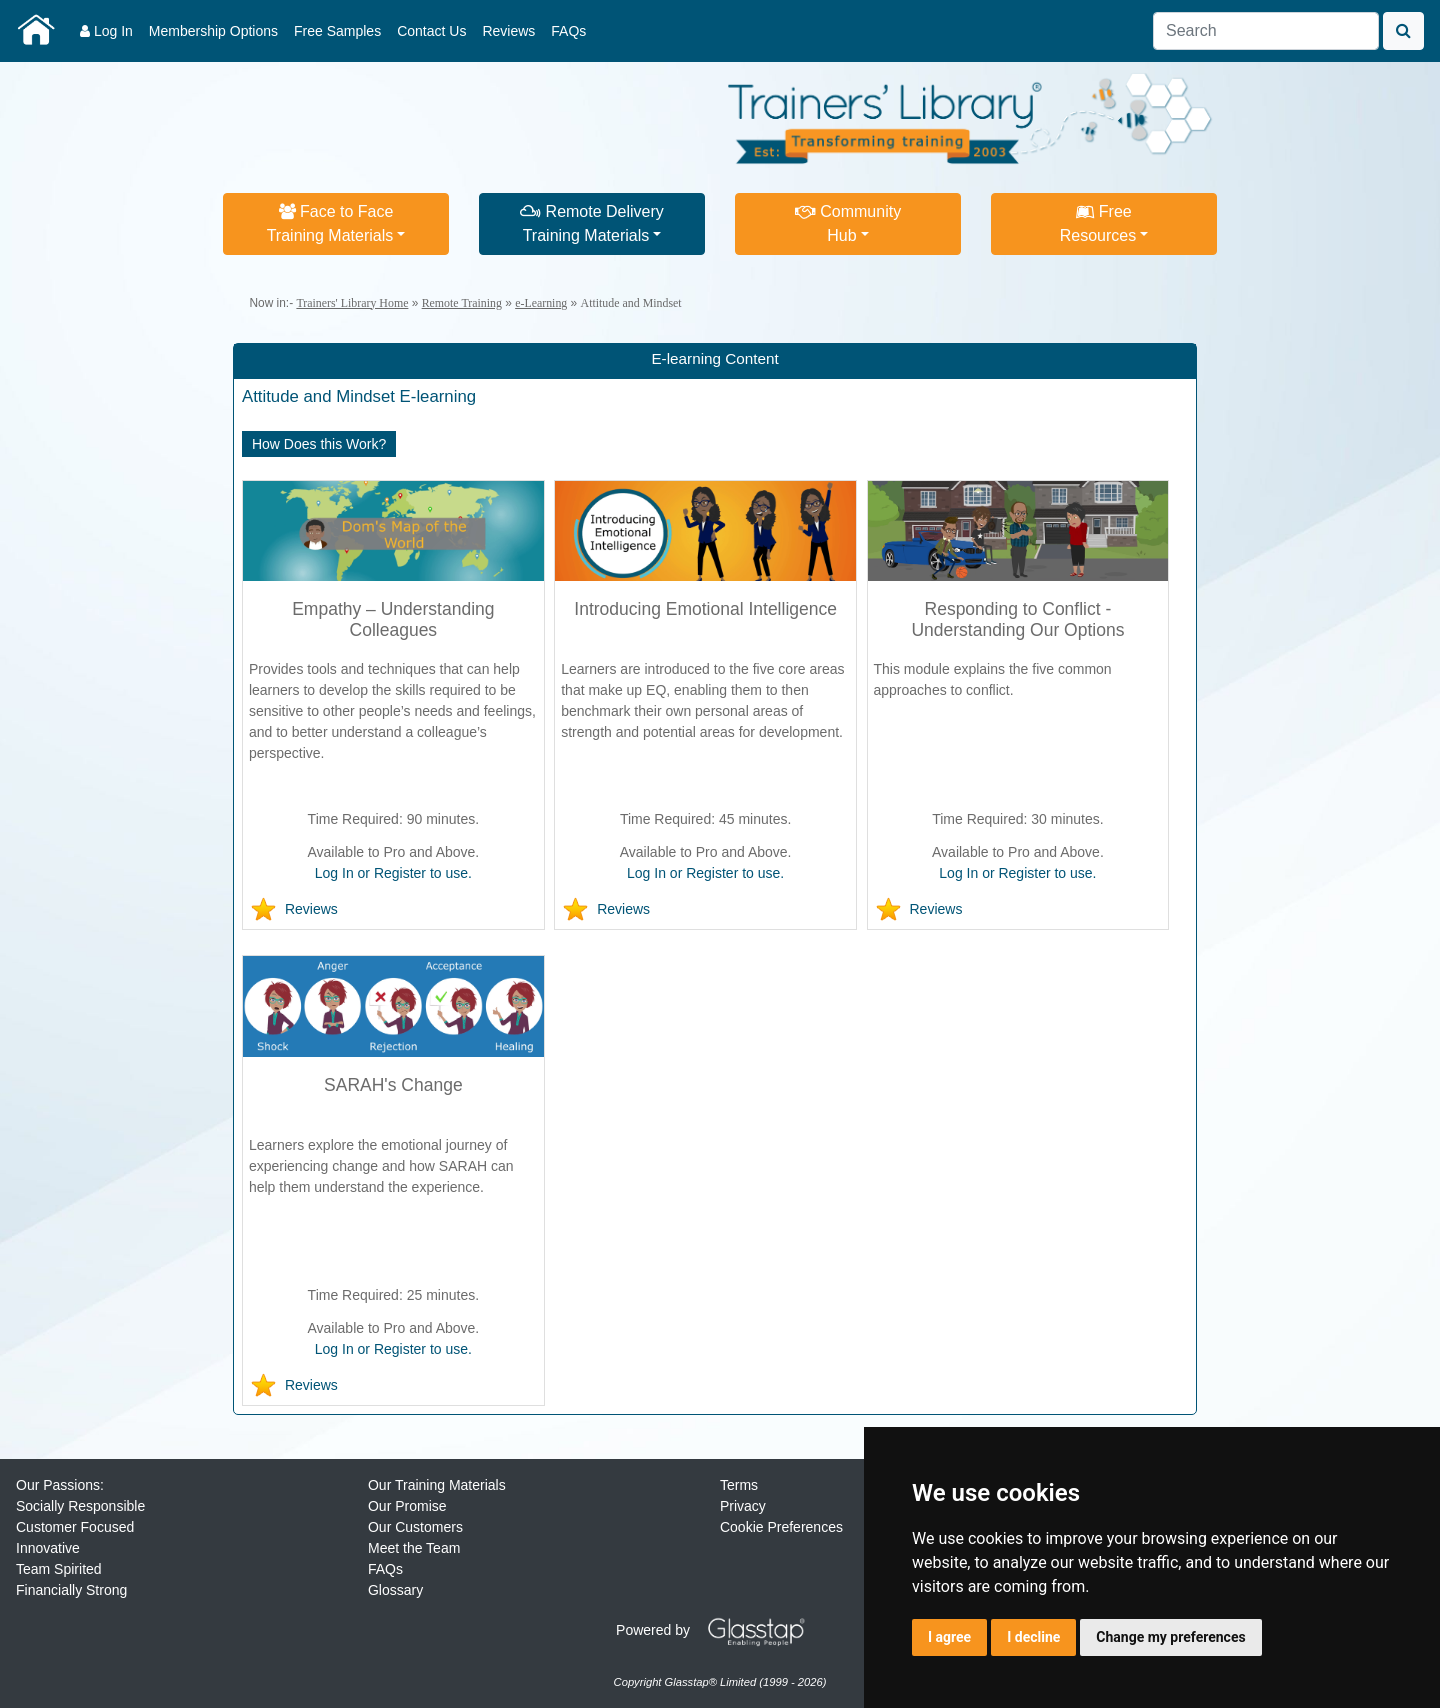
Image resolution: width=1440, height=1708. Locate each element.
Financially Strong (71, 1590)
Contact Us (431, 31)
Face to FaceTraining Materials (330, 223)
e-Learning (541, 303)
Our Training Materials (437, 1485)
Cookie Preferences (781, 1527)
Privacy (743, 1506)
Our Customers (415, 1527)
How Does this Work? (319, 444)
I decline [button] (1033, 1637)
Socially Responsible (80, 1506)
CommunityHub (848, 223)
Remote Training (462, 303)
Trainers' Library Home (352, 303)
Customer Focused (75, 1527)
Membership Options (213, 31)
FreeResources (1098, 223)
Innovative (48, 1548)
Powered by (718, 1630)
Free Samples (337, 31)
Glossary (395, 1590)
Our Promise (407, 1506)
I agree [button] (949, 1637)
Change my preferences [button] (1170, 1637)
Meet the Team (414, 1548)
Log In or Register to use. (393, 873)
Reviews (508, 31)
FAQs (568, 31)
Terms (739, 1485)
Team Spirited (59, 1569)
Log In (106, 31)
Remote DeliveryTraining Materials (592, 223)
